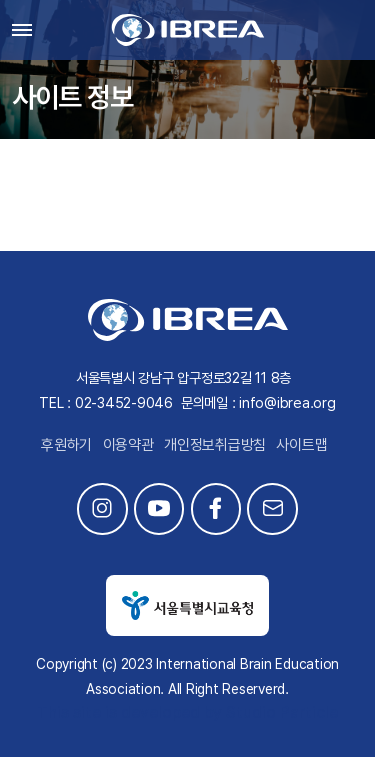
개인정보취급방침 (215, 445)
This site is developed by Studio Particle (187, 712)
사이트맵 (301, 445)
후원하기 (66, 445)
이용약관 (128, 445)
